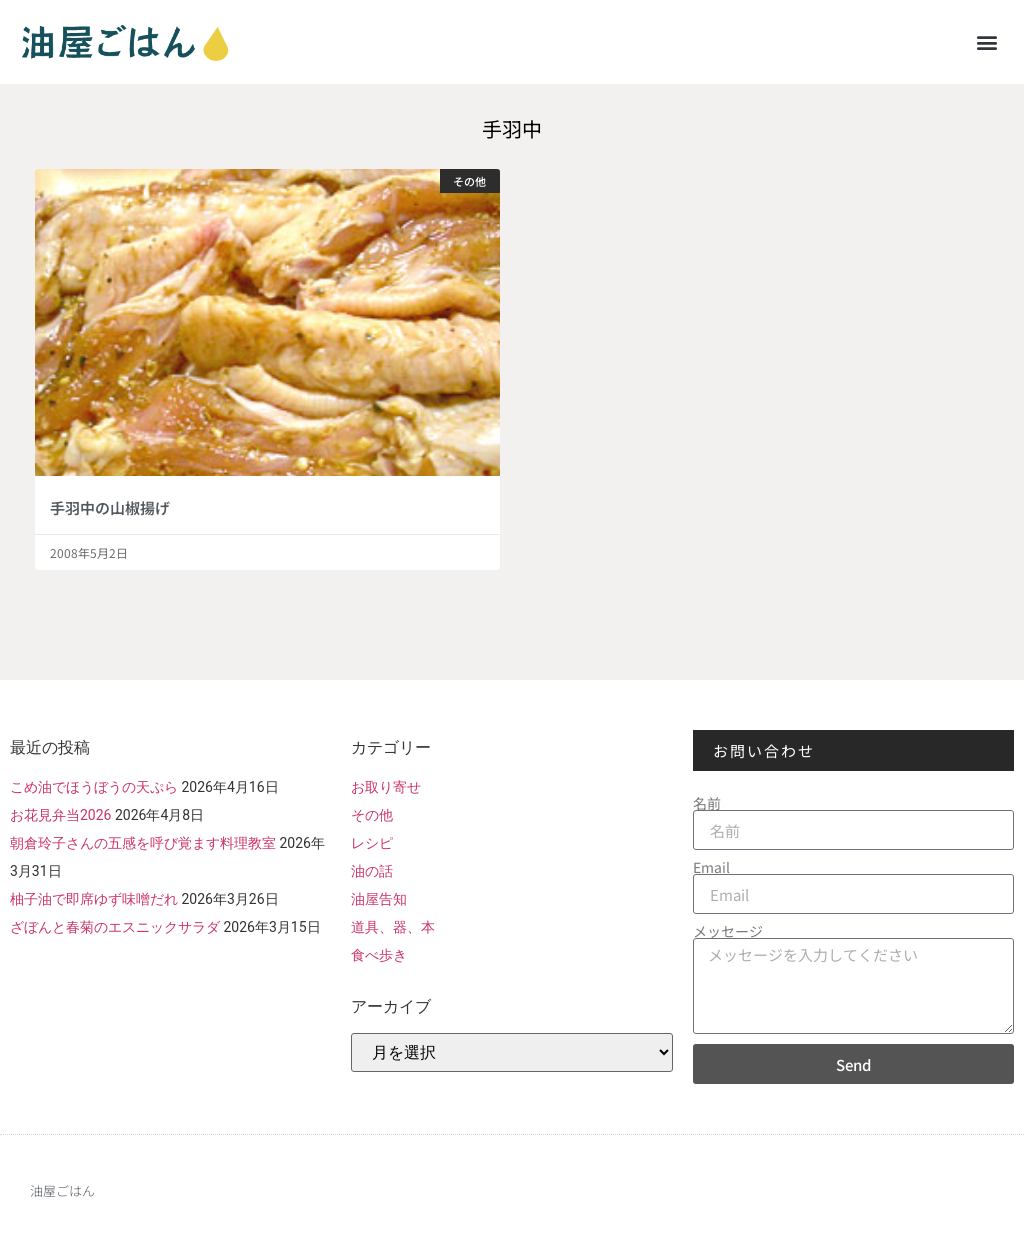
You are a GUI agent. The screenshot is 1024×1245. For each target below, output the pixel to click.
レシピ (372, 843)
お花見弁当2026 (60, 815)
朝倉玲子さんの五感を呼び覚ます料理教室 (143, 843)
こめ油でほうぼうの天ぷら (94, 787)
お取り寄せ (386, 787)
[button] (987, 41)
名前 (707, 803)
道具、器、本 (393, 927)
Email (711, 867)
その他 (372, 815)
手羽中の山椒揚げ (110, 507)
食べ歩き (379, 955)
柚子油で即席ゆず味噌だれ (94, 899)
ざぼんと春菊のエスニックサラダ (115, 927)
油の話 (372, 871)
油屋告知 (379, 899)
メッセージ (728, 931)
